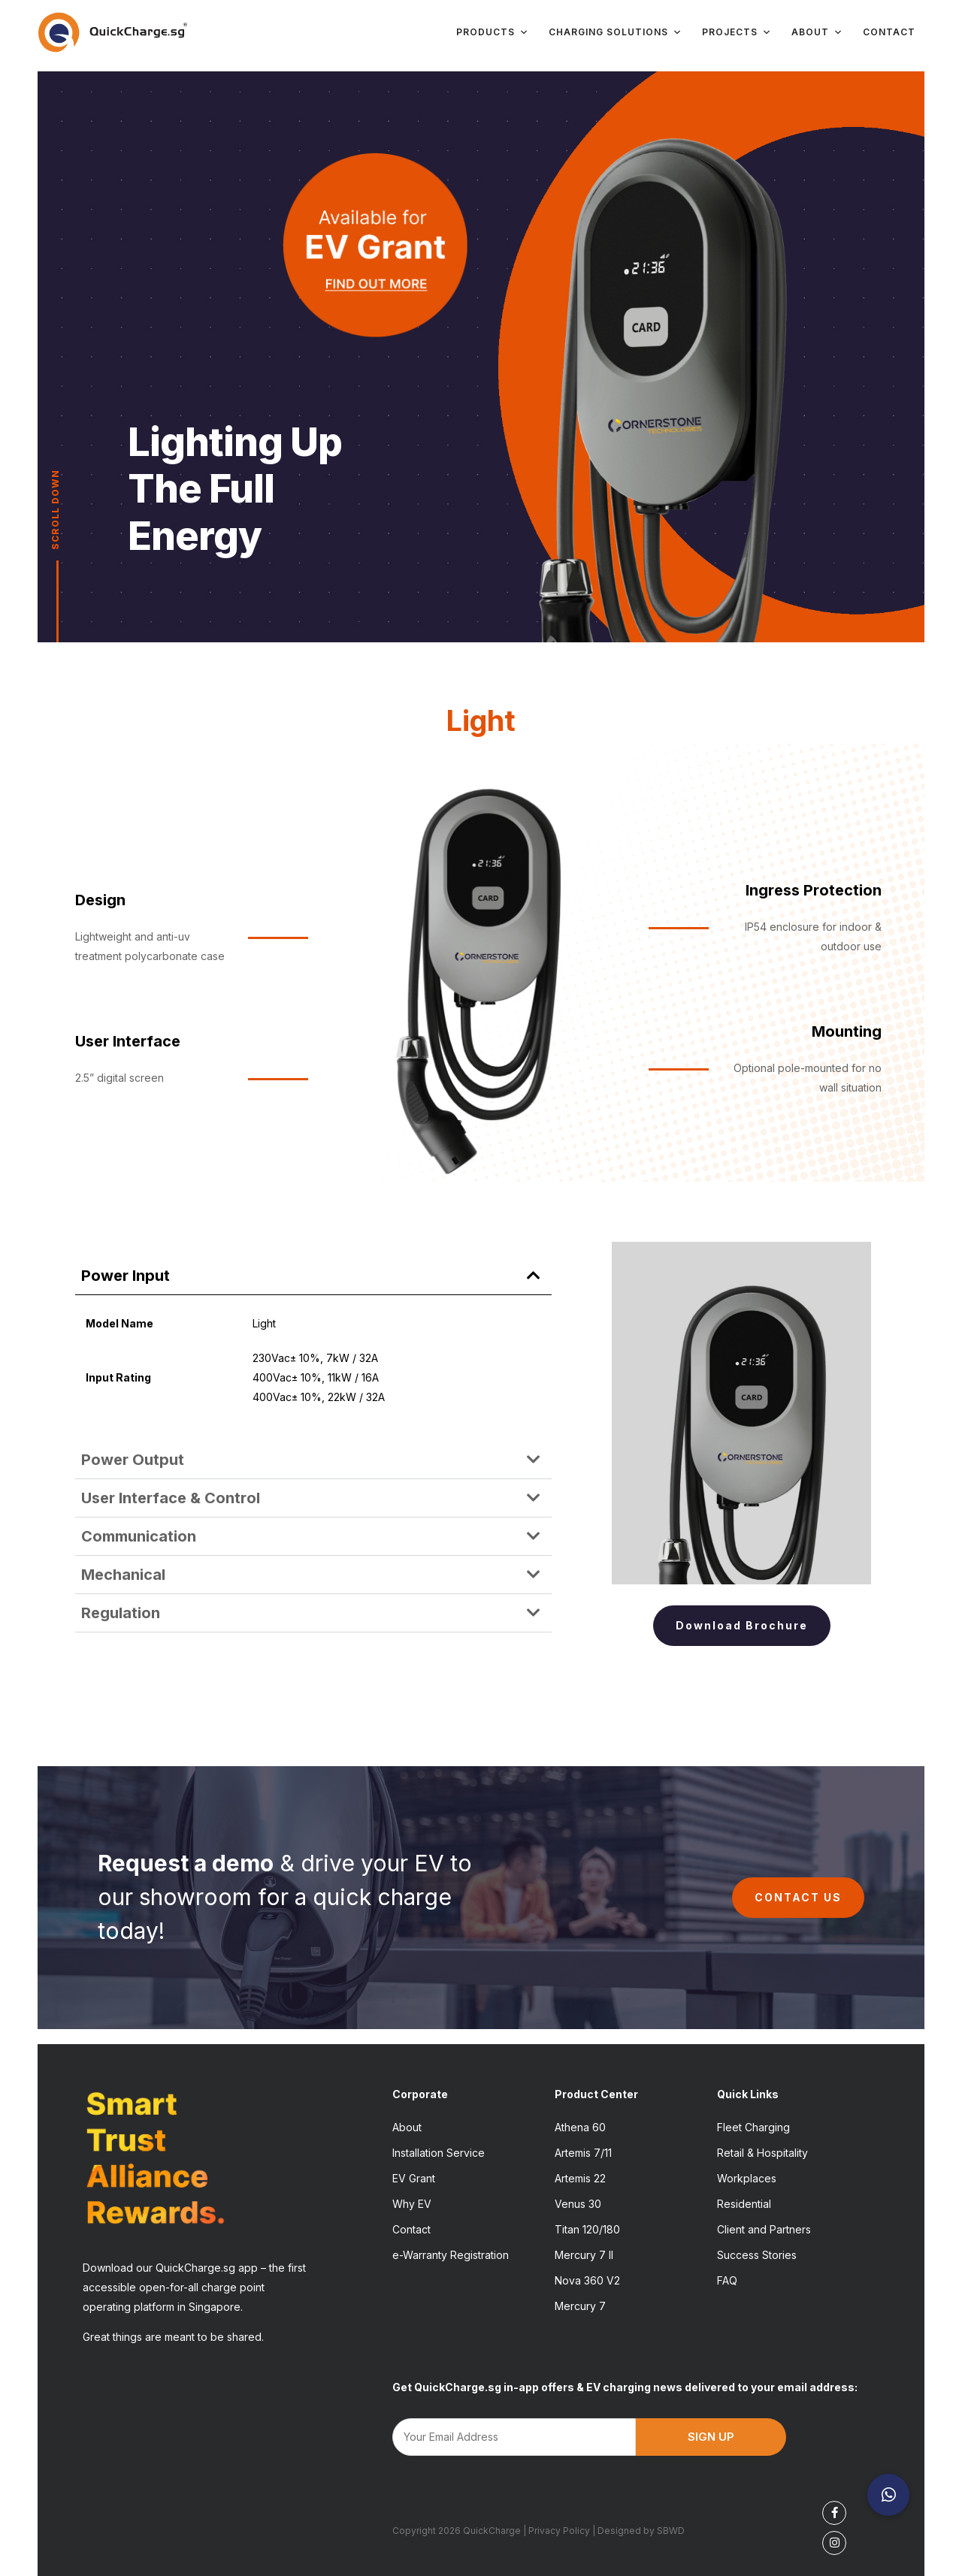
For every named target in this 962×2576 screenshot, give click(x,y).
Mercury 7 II (584, 2254)
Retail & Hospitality (762, 2152)
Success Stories (757, 2254)
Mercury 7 (580, 2306)
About (817, 32)
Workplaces (746, 2178)
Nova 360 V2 (587, 2280)
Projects (737, 32)
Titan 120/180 (587, 2229)
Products (492, 32)
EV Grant (413, 2178)
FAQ (727, 2280)
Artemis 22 (580, 2178)
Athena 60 (580, 2127)
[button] (313, 1276)
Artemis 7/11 (583, 2152)
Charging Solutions (615, 32)
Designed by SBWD (641, 2530)
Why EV (411, 2203)
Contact (889, 32)
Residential (744, 2203)
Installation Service (438, 2152)
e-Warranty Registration (450, 2254)
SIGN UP (711, 2437)
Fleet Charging (753, 2127)
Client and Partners (764, 2229)
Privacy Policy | (562, 2530)
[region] (481, 356)
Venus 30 (578, 2203)
